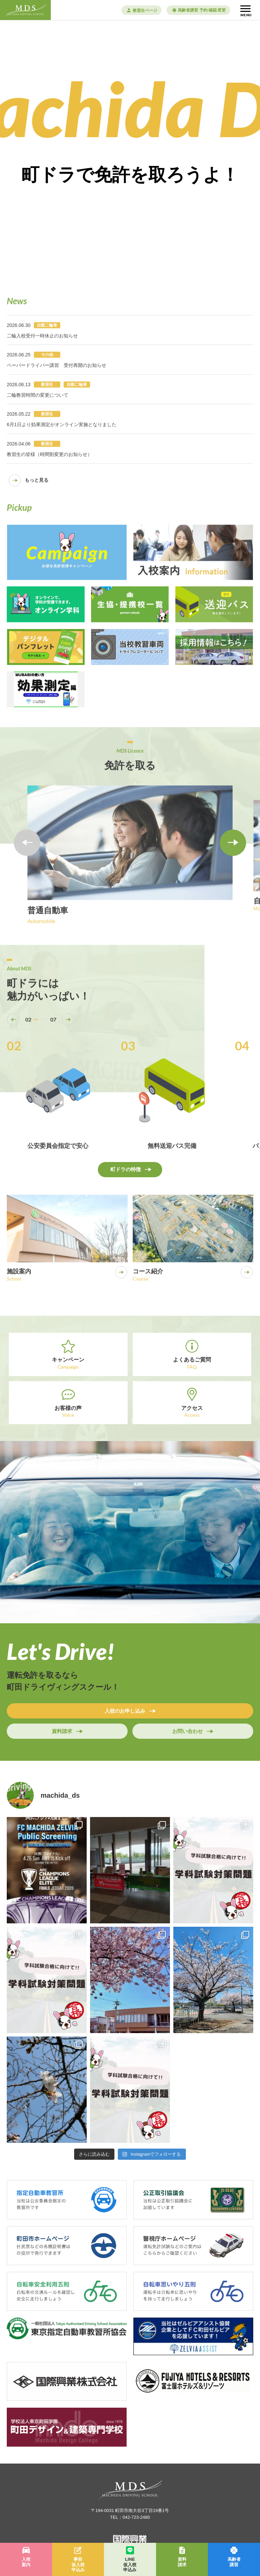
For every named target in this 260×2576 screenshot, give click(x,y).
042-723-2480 (136, 2517)
